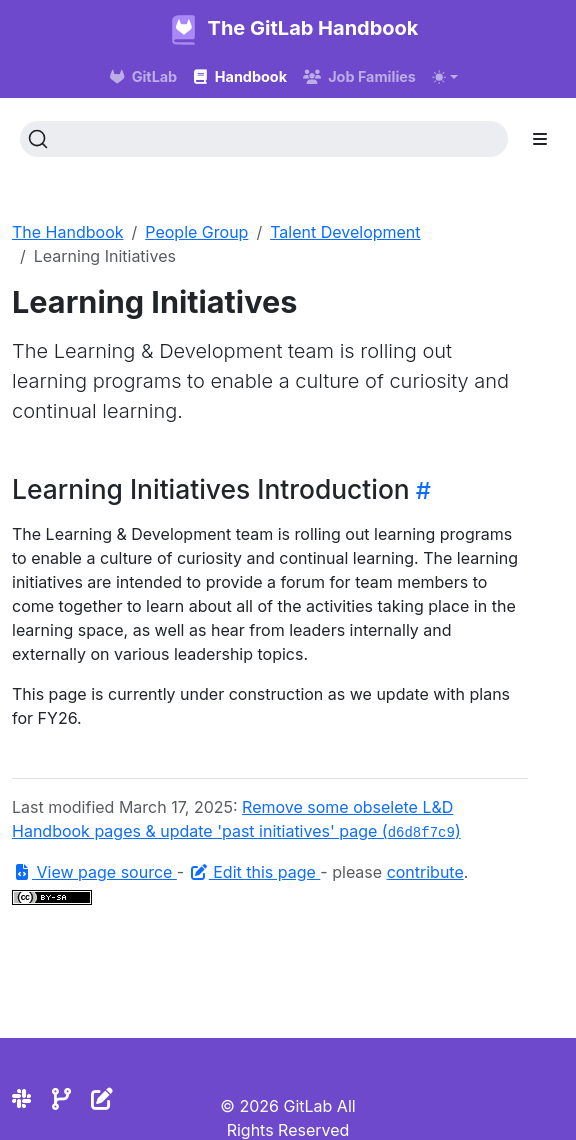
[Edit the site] (102, 1099)
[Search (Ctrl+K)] (264, 139)
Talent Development (345, 232)
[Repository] (61, 1099)
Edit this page (255, 872)
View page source (94, 872)
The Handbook (68, 232)
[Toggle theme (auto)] (445, 77)
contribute (425, 872)
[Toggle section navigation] (540, 139)
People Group (196, 232)
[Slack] (21, 1099)
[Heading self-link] (420, 490)
